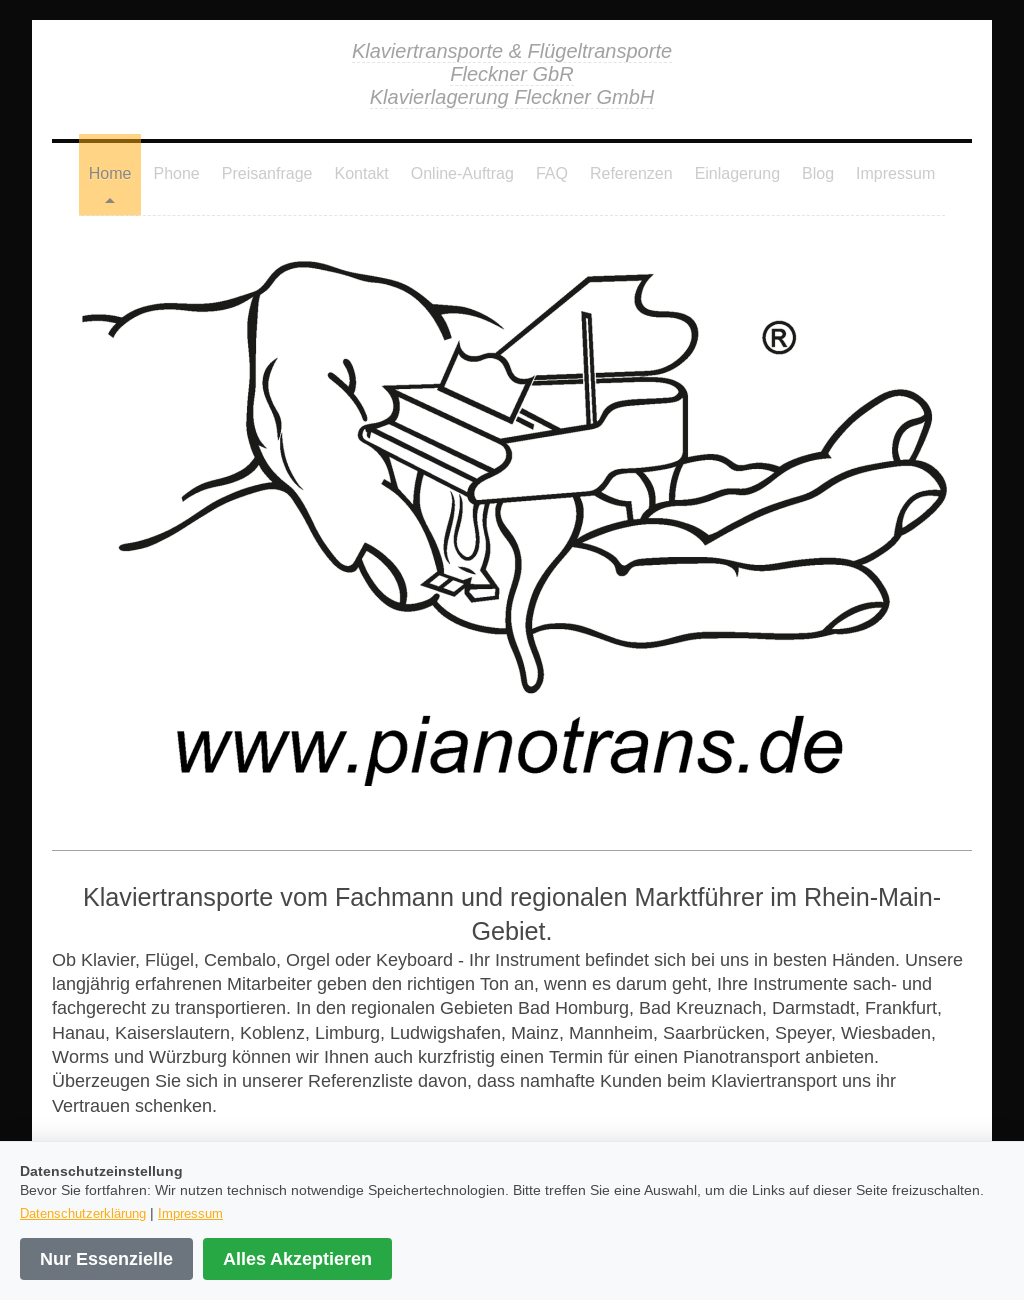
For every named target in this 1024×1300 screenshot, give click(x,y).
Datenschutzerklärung (83, 1213)
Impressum (190, 1213)
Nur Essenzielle (106, 1258)
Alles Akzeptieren (297, 1258)
